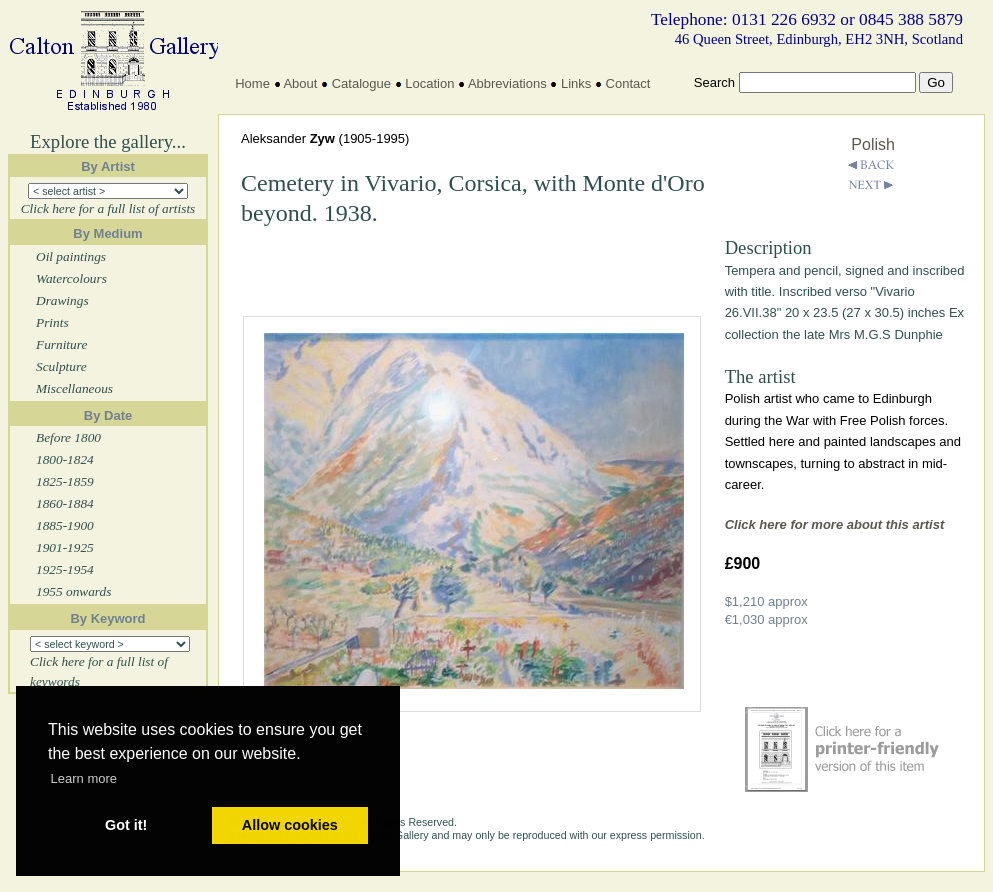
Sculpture (61, 366)
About (300, 83)
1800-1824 (65, 459)
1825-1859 (65, 481)
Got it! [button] (126, 825)
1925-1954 (65, 569)
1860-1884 (65, 503)
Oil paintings (71, 256)
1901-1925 (65, 547)
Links (576, 83)
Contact (628, 83)
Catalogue (361, 83)
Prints (52, 322)
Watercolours (71, 278)
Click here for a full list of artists (108, 208)
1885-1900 (65, 525)
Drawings (62, 300)
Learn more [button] (84, 778)
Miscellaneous (74, 388)
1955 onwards (73, 591)
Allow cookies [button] (290, 825)
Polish (873, 144)
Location (429, 83)
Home (252, 83)
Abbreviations (507, 83)
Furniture (61, 344)
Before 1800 (68, 437)
